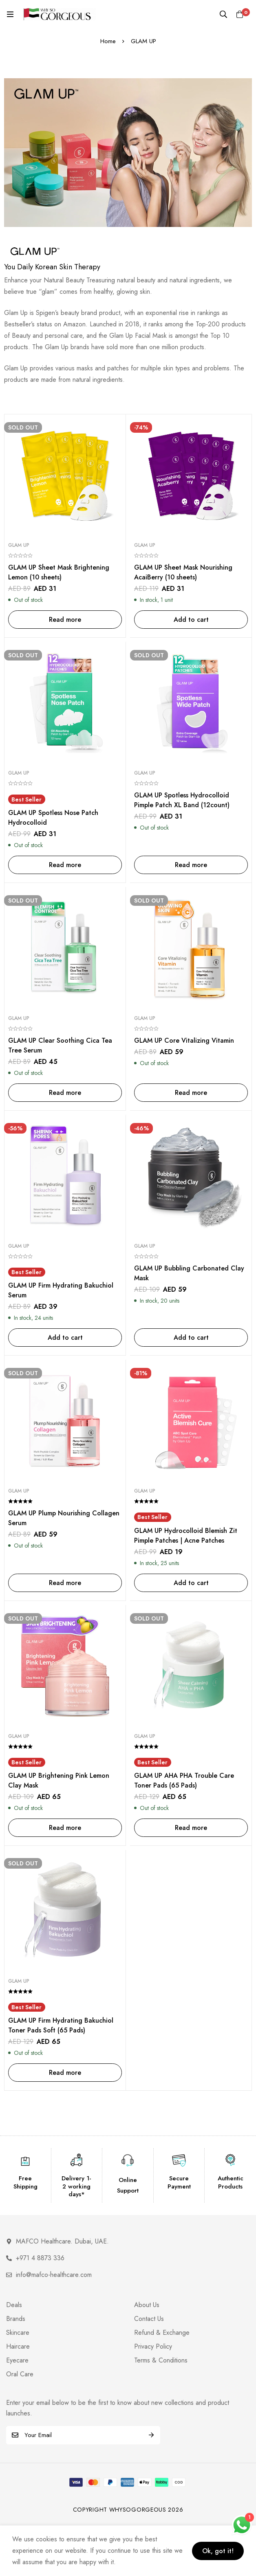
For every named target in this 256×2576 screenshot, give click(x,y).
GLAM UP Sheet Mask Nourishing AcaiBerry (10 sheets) (183, 572)
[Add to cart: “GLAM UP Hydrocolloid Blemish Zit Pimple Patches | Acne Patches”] (191, 1583)
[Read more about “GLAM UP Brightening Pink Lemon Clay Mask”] (65, 1828)
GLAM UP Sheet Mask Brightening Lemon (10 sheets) (58, 572)
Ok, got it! (218, 2551)
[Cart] (240, 14)
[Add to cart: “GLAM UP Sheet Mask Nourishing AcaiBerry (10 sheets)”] (191, 619)
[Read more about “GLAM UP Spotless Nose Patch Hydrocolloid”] (65, 865)
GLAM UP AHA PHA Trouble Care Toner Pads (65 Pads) (184, 1780)
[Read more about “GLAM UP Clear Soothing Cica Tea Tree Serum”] (65, 1092)
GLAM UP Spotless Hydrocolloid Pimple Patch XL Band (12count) (182, 800)
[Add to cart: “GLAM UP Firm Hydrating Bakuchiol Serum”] (65, 1337)
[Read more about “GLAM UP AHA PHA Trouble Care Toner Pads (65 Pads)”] (191, 1828)
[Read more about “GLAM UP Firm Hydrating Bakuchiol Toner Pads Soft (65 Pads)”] (65, 2072)
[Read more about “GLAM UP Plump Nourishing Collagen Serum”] (65, 1583)
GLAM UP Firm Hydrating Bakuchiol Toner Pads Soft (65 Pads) (60, 2025)
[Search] (223, 14)
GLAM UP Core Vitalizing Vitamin (184, 1040)
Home (108, 41)
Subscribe (151, 2435)
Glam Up (18, 545)
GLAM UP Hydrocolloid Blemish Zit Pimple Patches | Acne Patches (185, 1535)
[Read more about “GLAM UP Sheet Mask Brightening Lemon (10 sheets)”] (65, 619)
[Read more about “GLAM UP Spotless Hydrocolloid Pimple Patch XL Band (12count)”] (191, 865)
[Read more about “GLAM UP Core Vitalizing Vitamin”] (191, 1092)
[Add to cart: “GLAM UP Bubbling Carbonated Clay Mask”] (191, 1337)
